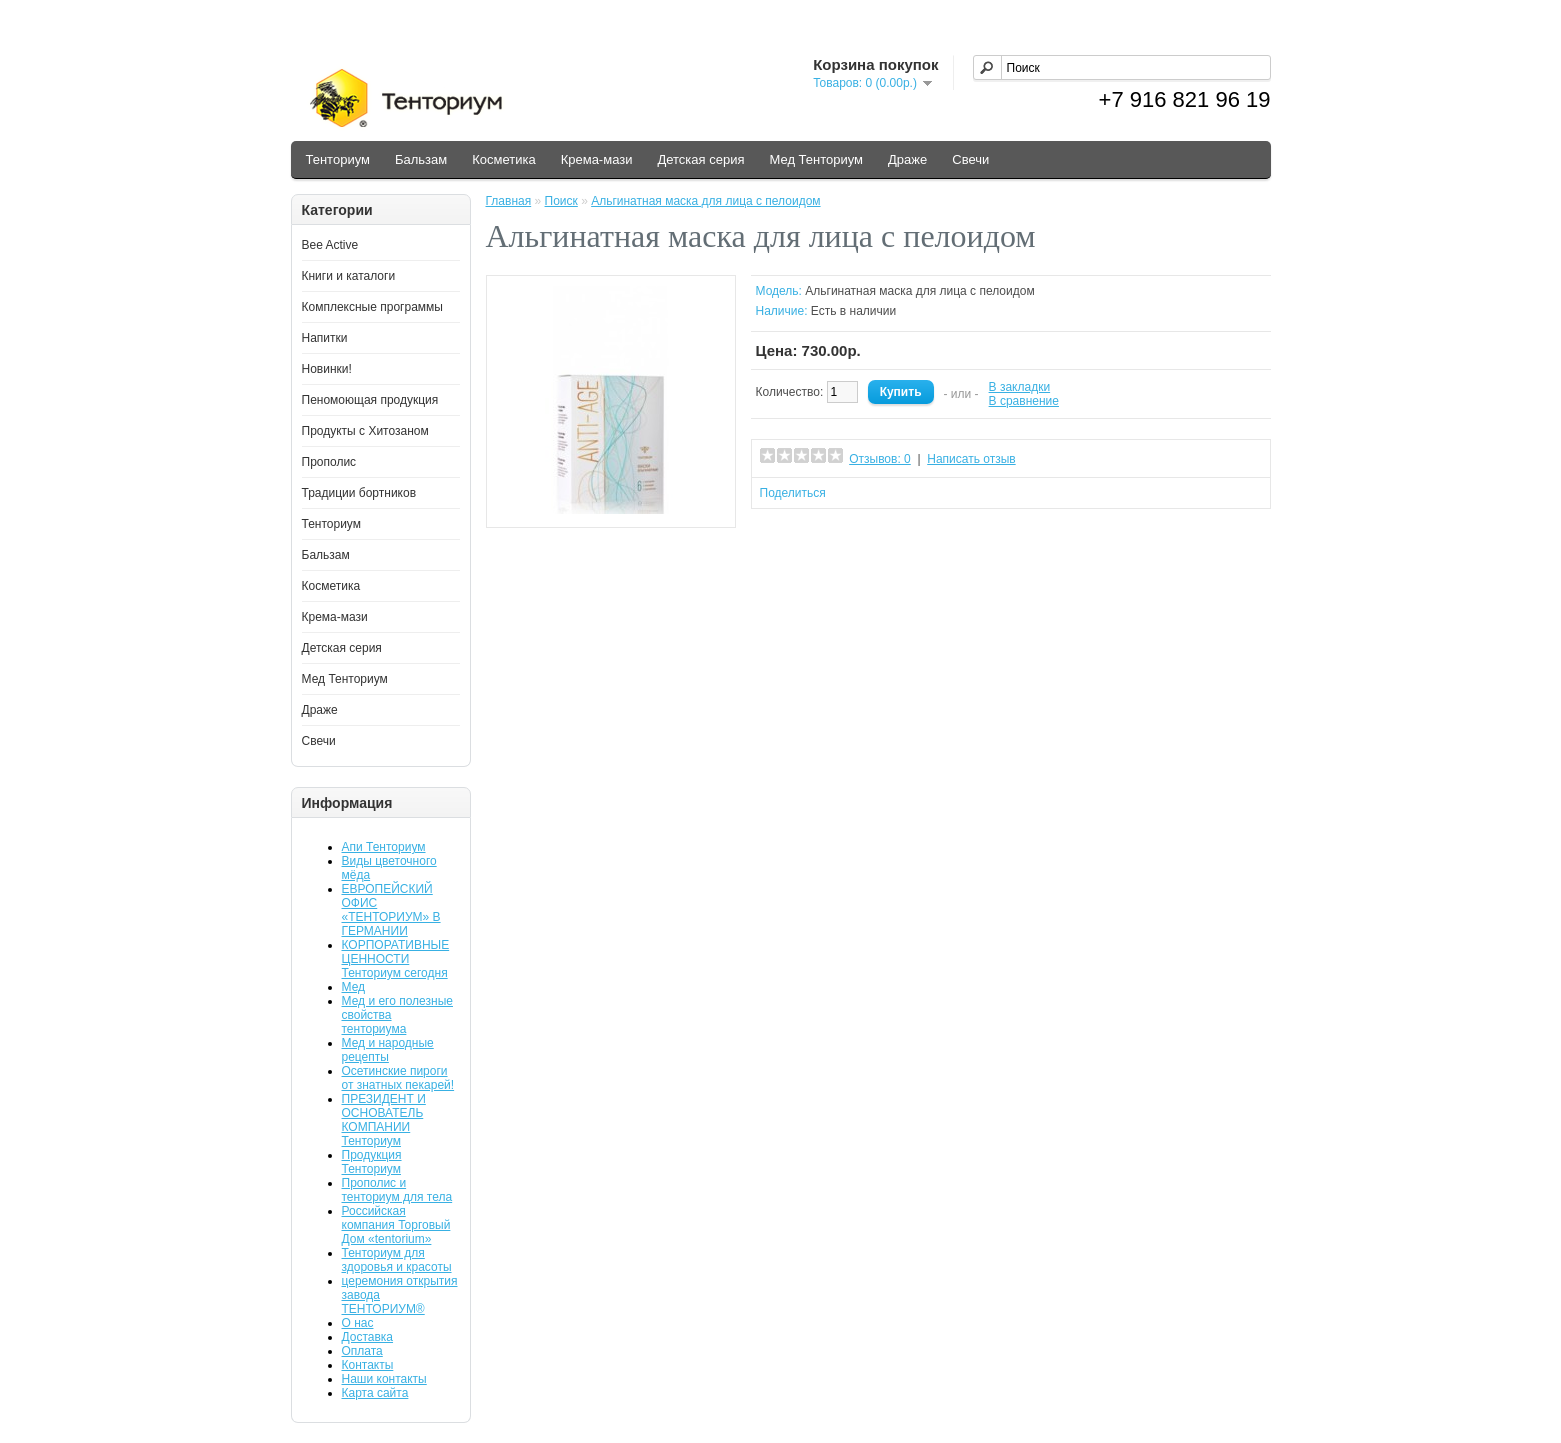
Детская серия (700, 159)
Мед (354, 987)
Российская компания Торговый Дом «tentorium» (396, 1225)
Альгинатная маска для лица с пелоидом (705, 201)
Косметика (503, 159)
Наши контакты (384, 1379)
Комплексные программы (372, 307)
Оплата (362, 1351)
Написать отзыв (971, 459)
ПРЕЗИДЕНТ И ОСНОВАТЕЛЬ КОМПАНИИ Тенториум (384, 1120)
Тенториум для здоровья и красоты (397, 1260)
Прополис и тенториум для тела (397, 1190)
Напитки (325, 338)
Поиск (561, 201)
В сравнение (1024, 401)
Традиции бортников (359, 493)
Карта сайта (375, 1393)
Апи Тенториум (384, 847)
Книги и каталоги (349, 276)
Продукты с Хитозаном (365, 431)
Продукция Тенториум (372, 1162)
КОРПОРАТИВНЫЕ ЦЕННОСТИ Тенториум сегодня (396, 959)
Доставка (368, 1337)
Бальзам (421, 159)
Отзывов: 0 (880, 459)
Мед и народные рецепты (388, 1050)
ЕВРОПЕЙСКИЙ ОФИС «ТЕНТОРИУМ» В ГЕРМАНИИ (391, 910)
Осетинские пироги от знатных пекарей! (398, 1078)
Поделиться (793, 493)
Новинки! (327, 369)
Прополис (329, 462)
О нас (358, 1323)
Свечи (970, 159)
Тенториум (338, 159)
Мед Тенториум (816, 159)
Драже (907, 159)
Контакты (368, 1365)
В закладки (1020, 387)
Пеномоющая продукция (370, 400)
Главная (509, 201)
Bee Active (330, 245)
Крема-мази (597, 159)
